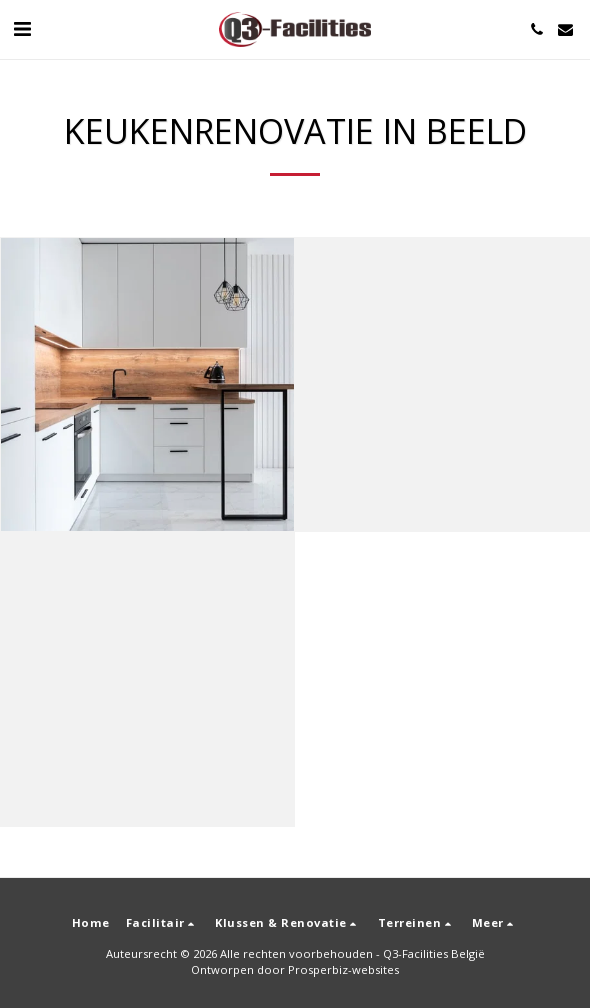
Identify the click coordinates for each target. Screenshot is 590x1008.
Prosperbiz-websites (343, 969)
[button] (22, 28)
